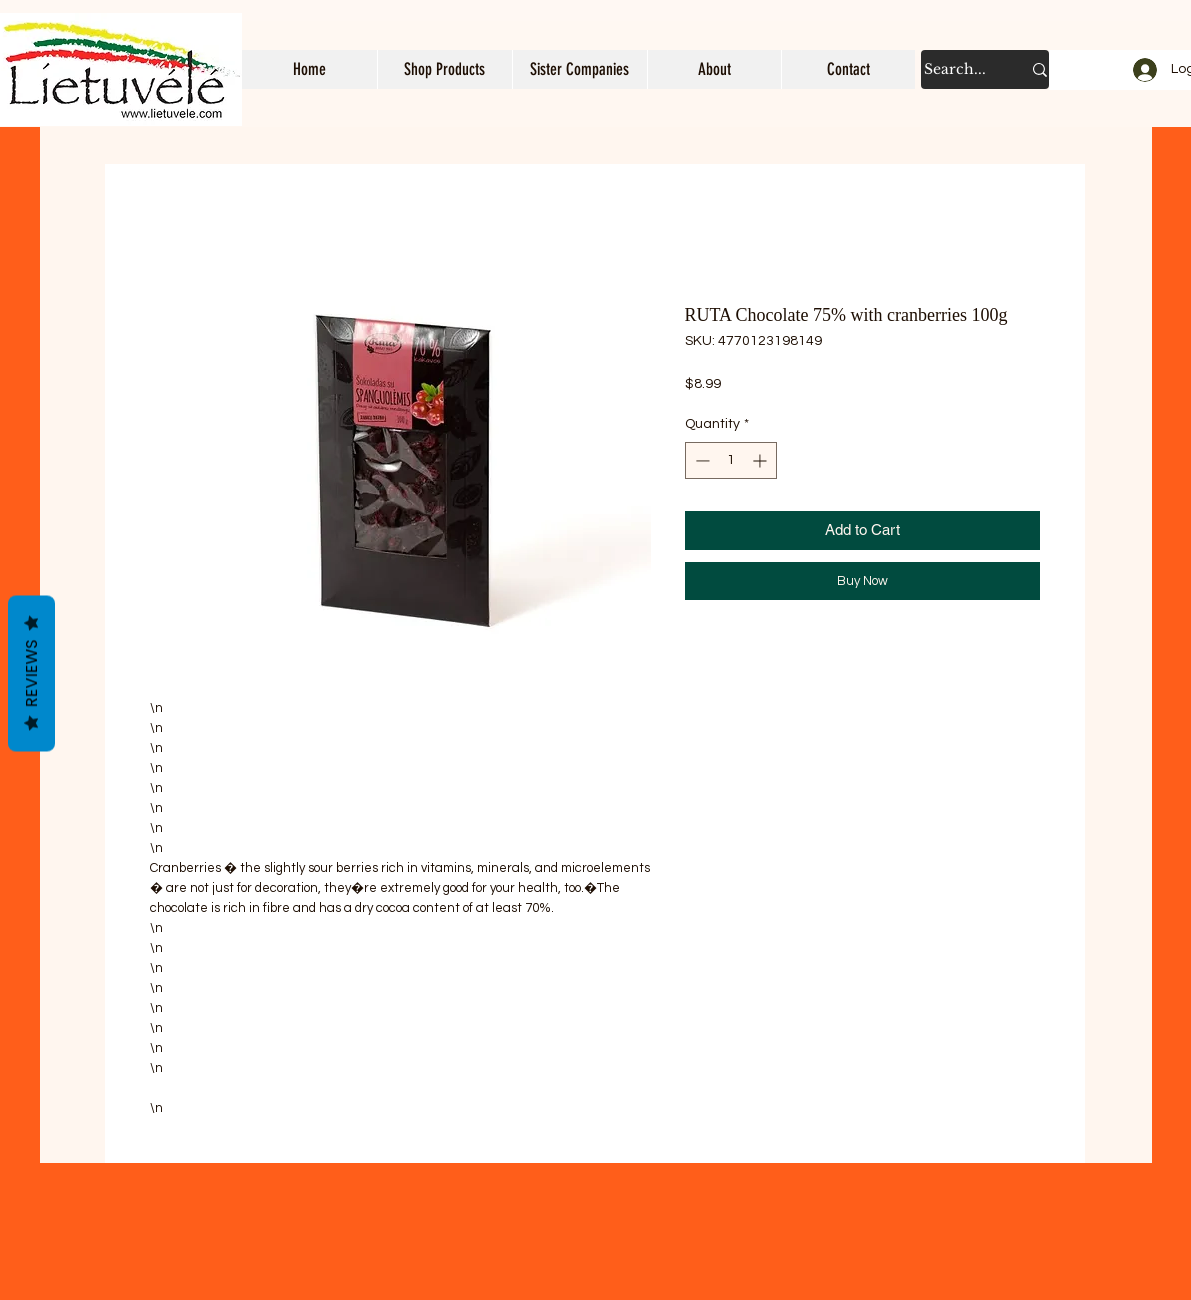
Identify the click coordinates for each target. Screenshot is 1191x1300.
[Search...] (957, 69)
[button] (444, 69)
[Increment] (761, 460)
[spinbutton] (731, 460)
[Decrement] (700, 460)
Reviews (31, 674)
